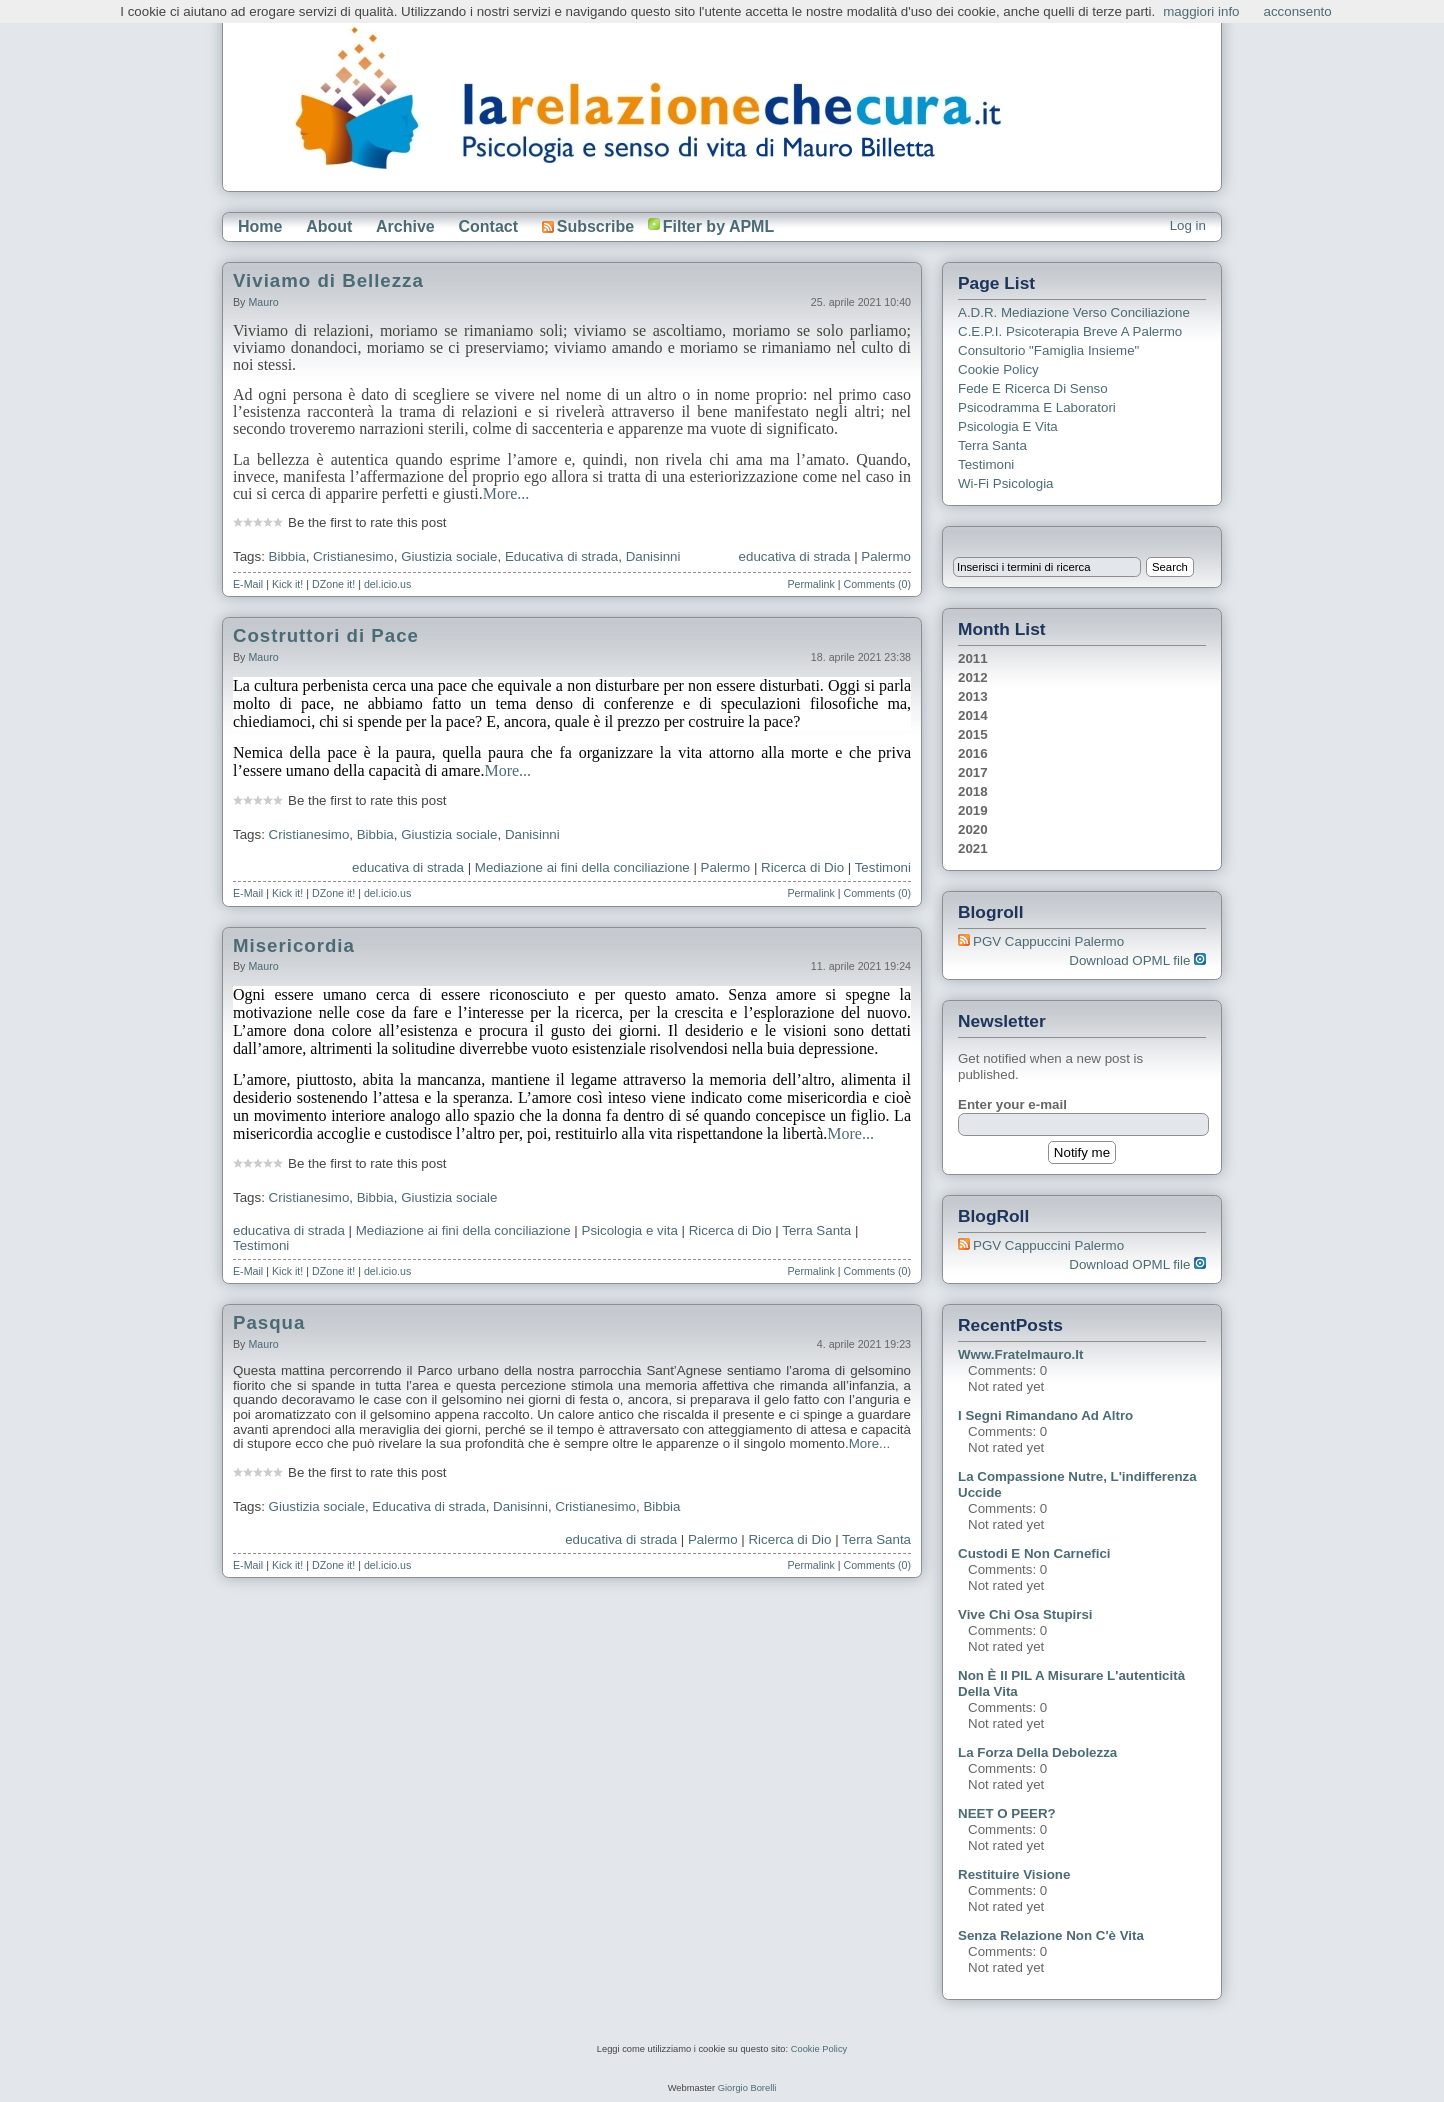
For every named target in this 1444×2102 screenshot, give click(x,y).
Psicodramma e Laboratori (1037, 407)
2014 (973, 715)
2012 (973, 677)
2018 (973, 791)
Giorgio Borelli (747, 2088)
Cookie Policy (998, 369)
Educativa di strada (561, 556)
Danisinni (653, 556)
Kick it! (287, 584)
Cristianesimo (353, 556)
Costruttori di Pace (326, 635)
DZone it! (333, 584)
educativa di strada (795, 556)
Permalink (810, 584)
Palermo (886, 556)
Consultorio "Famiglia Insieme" (1048, 350)
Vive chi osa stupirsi (1025, 1614)
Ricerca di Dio (802, 867)
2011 (973, 658)
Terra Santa (816, 1230)
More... (506, 493)
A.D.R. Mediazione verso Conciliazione (1074, 312)
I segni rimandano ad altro (1045, 1415)
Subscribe (588, 226)
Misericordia (294, 945)
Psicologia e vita (630, 1230)
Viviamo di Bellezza (328, 280)
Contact (488, 226)
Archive (405, 226)
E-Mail (248, 584)
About (329, 226)
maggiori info (1201, 11)
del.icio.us (387, 584)
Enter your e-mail (1012, 1104)
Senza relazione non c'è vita (1051, 1935)
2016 (973, 753)
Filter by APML (718, 226)
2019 (973, 810)
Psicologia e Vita (1008, 426)
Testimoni (883, 867)
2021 (973, 848)
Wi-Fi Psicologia (1006, 483)
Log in (1188, 225)
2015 (973, 734)
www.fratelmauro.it (1020, 1354)
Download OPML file (1137, 960)
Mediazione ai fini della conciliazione (582, 867)
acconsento (1298, 11)
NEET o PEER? (1007, 1813)
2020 (973, 829)
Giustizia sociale (449, 556)
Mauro (263, 302)
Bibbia (287, 556)
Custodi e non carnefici (1034, 1553)
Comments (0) (877, 584)
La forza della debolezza (1037, 1752)
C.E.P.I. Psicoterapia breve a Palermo (1070, 331)
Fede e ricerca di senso (1033, 388)
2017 (973, 772)
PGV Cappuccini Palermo (1048, 941)
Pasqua (269, 1322)
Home (260, 226)
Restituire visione (1014, 1874)
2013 (973, 696)
